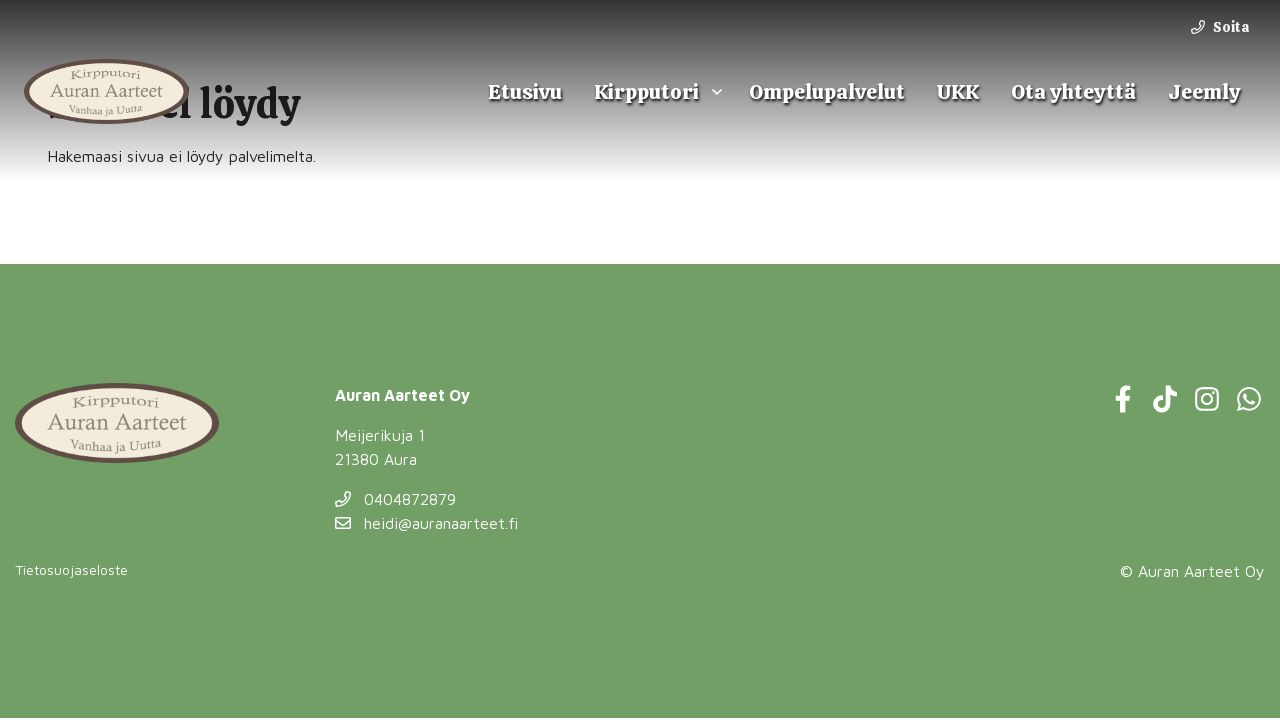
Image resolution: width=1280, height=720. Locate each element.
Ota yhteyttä (1073, 91)
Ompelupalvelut (827, 91)
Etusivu (525, 91)
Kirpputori (646, 91)
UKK (958, 91)
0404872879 (395, 499)
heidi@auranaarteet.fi (426, 523)
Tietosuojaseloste (71, 569)
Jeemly (1204, 91)
